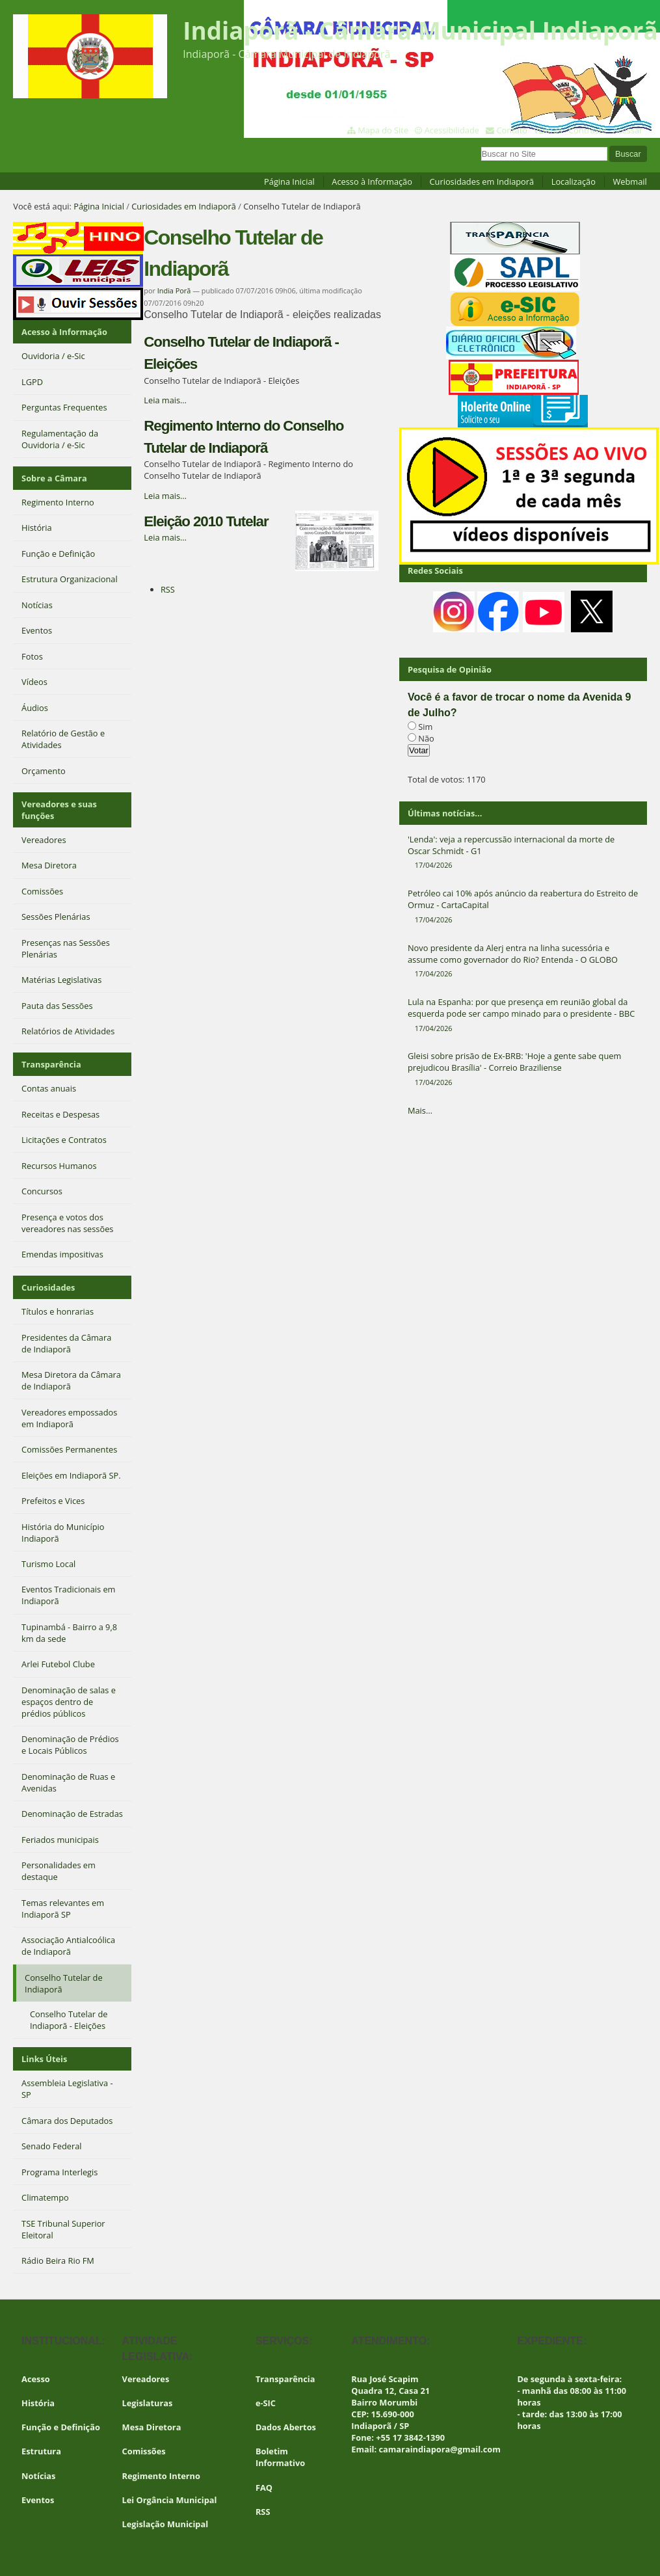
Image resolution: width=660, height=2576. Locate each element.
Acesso (35, 2379)
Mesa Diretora (151, 2427)
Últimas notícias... (445, 813)
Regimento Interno (161, 2476)
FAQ (264, 2487)
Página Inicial (289, 181)
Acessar (627, 130)
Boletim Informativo (280, 2457)
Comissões (144, 2451)
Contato (511, 130)
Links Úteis (44, 2059)
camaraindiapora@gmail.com (440, 2449)
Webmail (629, 181)
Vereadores (146, 2379)
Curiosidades (48, 1287)
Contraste (587, 130)
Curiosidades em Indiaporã (482, 181)
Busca (480, 145)
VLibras (548, 130)
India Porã (174, 290)
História (38, 2403)
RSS (168, 589)
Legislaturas (147, 2403)
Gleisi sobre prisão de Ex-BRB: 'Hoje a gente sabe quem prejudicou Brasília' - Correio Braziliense (523, 1069)
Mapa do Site (383, 130)
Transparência (51, 1064)
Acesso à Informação (372, 181)
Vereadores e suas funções (59, 810)
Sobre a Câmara (54, 478)
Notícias (38, 2476)
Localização (573, 181)
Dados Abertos (286, 2427)
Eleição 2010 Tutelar (206, 521)
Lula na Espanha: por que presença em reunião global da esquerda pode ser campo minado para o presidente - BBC (523, 1015)
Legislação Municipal (165, 2524)
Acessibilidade (452, 130)
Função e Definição (60, 2427)
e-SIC (266, 2403)
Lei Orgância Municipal (169, 2500)
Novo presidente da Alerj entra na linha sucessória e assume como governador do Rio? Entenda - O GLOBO (523, 961)
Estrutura (41, 2451)
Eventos (37, 2500)
